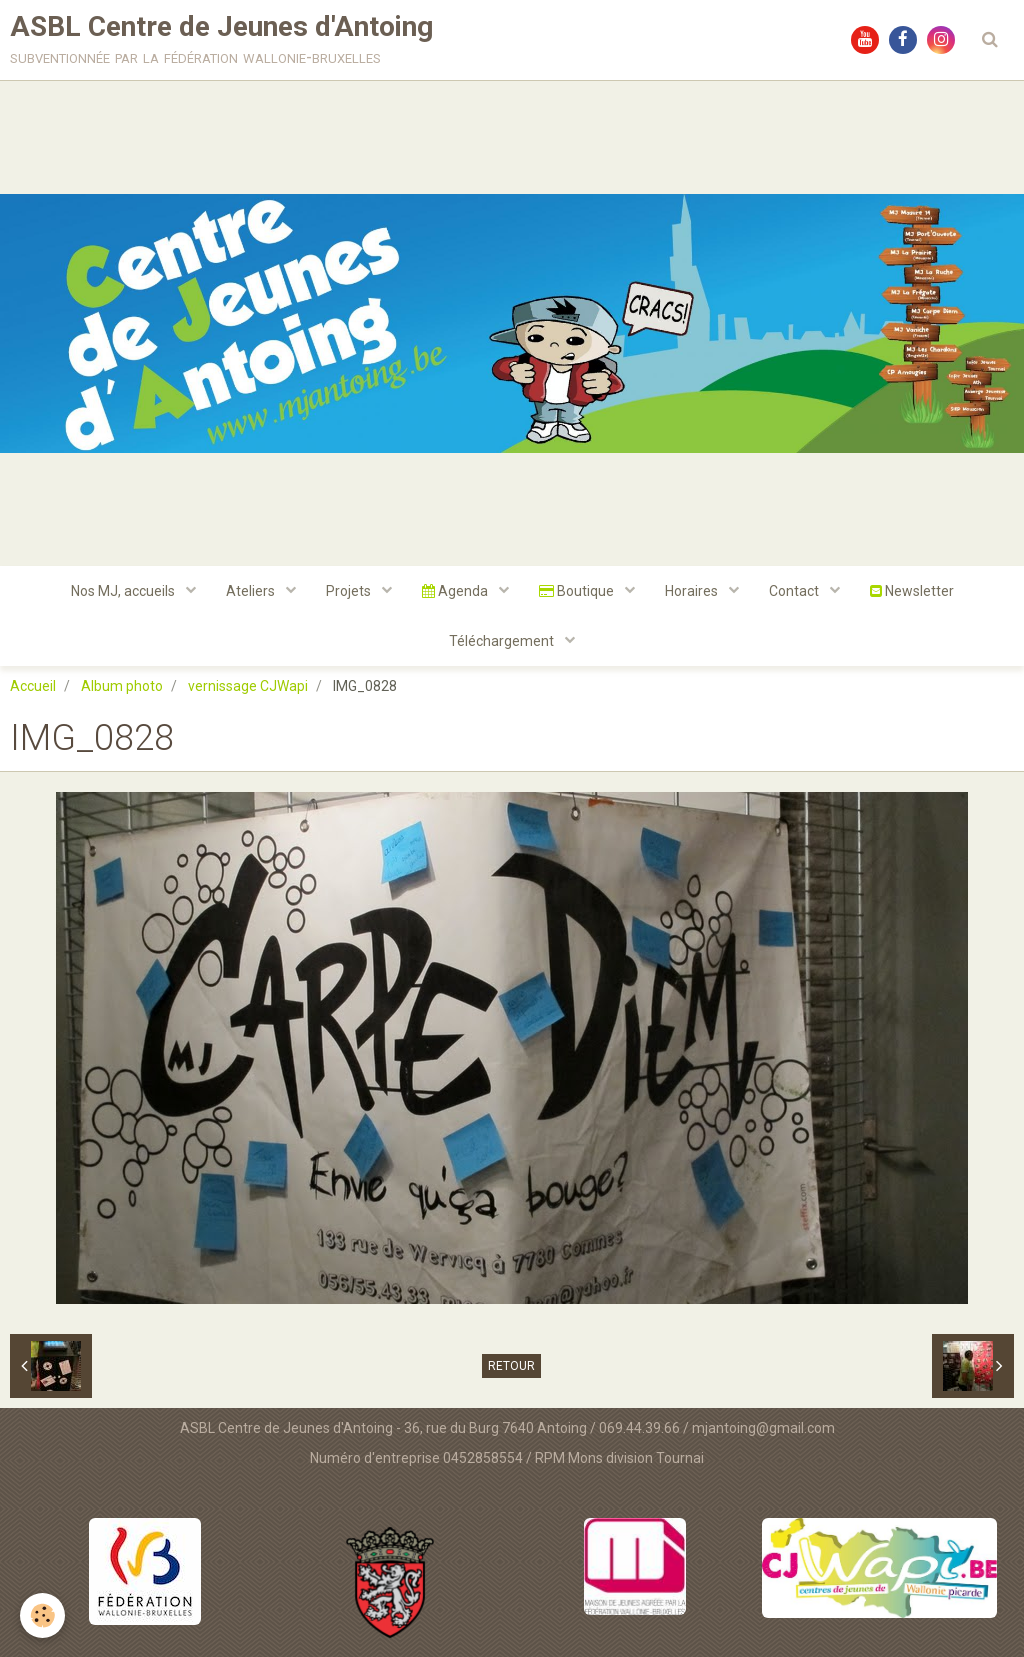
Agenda (456, 591)
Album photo (122, 686)
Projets (350, 591)
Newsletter (912, 591)
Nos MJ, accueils (124, 591)
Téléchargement (503, 641)
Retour (511, 1366)
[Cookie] (42, 1615)
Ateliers (252, 591)
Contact (795, 591)
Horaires (693, 591)
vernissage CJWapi (248, 686)
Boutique (578, 591)
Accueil (33, 686)
